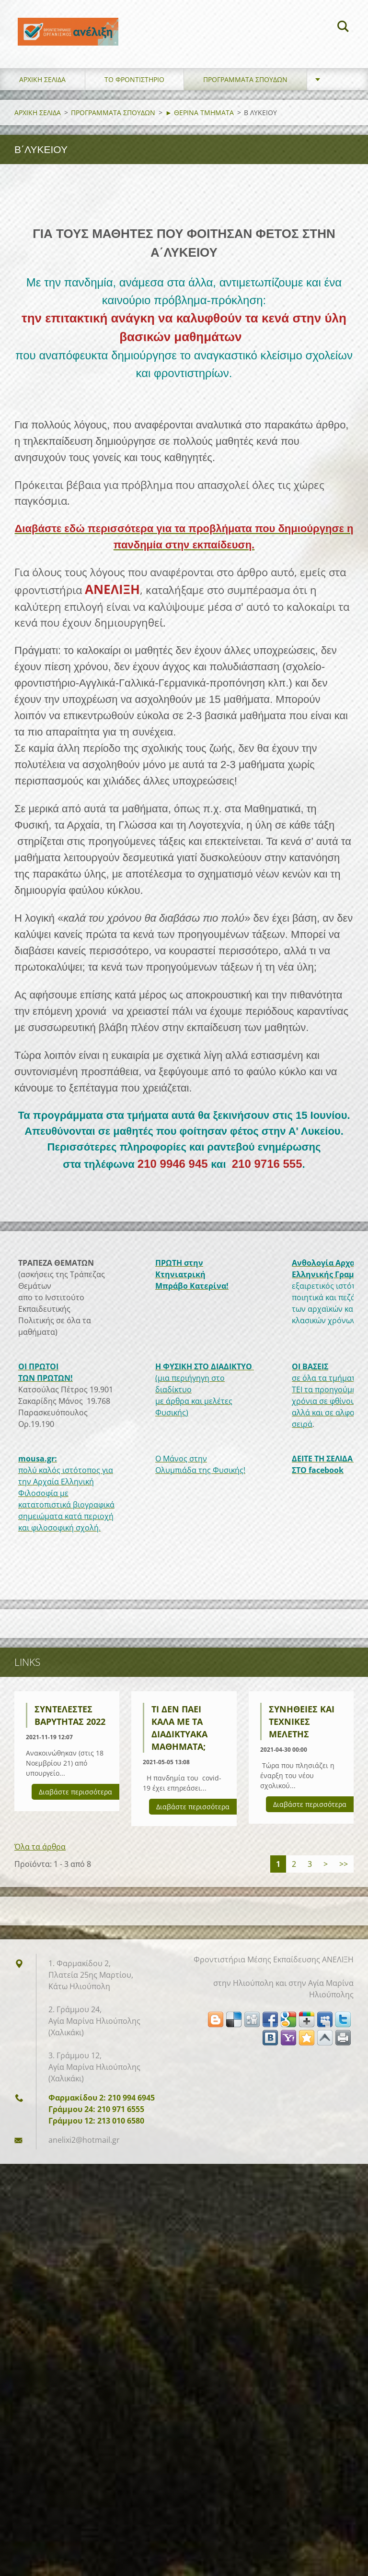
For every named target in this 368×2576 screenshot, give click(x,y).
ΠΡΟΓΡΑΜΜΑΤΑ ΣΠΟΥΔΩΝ (245, 85)
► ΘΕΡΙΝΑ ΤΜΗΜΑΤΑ (199, 118)
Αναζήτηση (343, 27)
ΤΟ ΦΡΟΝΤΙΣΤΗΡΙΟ (134, 85)
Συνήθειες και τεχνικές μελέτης (301, 1727)
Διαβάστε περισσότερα (75, 1798)
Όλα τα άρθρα (40, 1853)
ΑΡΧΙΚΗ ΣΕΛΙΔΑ (42, 85)
